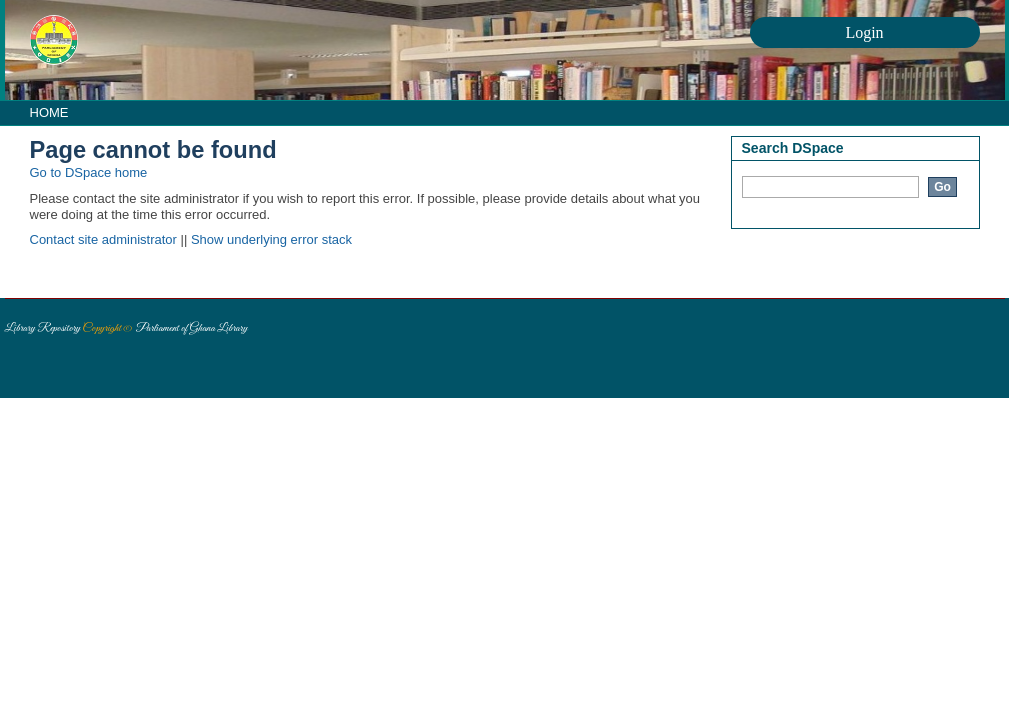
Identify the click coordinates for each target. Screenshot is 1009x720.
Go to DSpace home (89, 172)
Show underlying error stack (271, 239)
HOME (49, 112)
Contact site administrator (103, 239)
